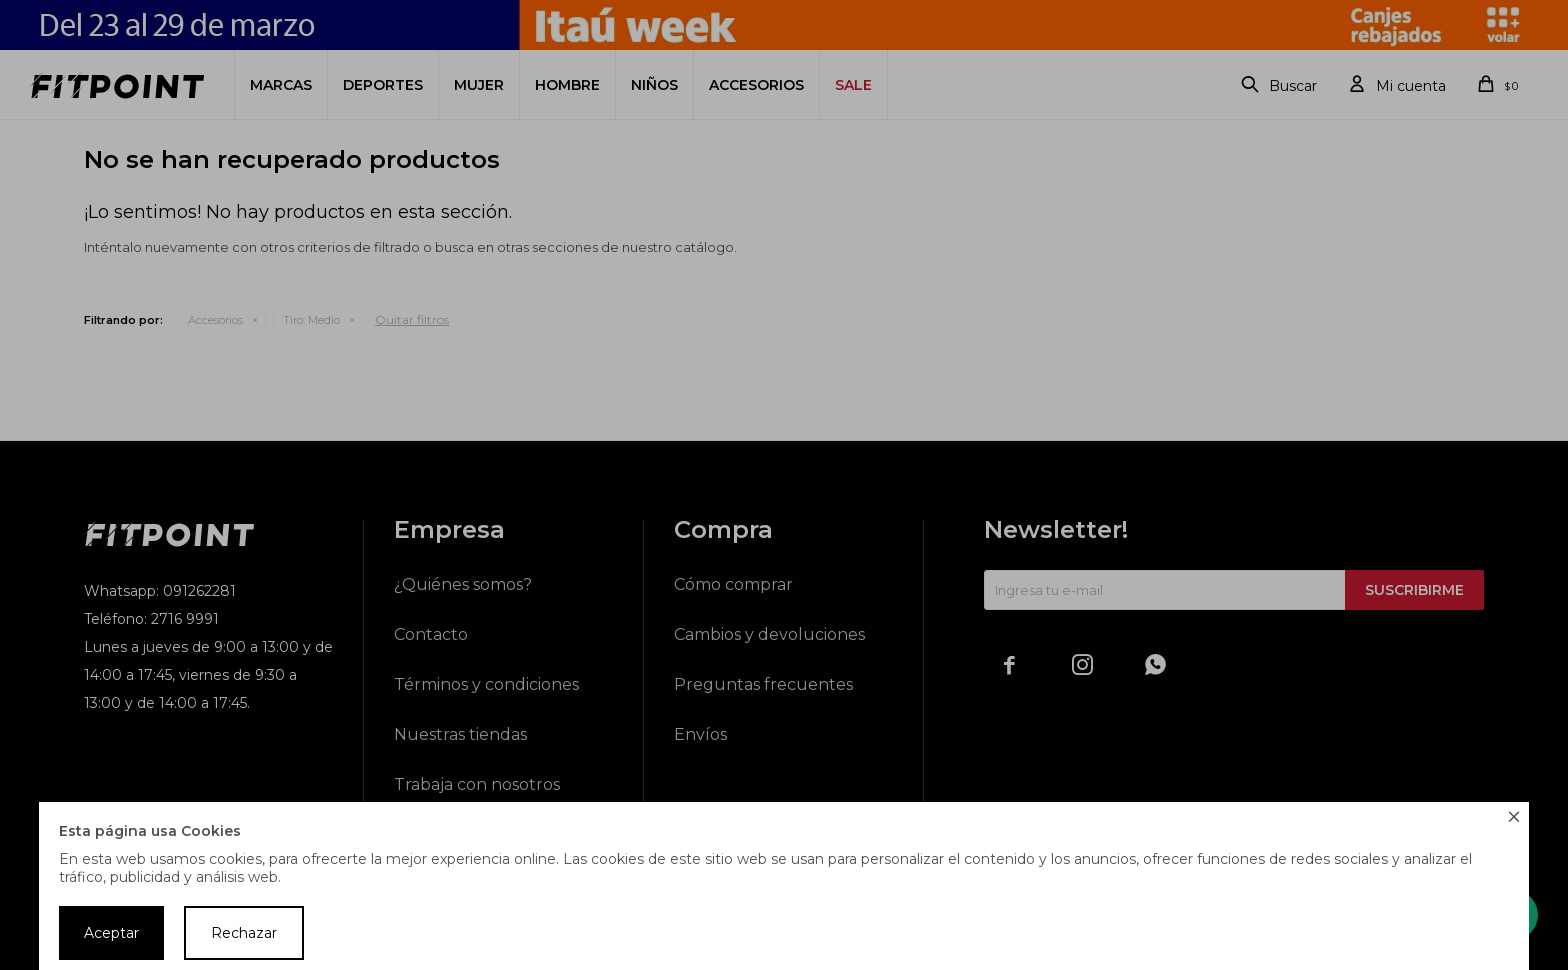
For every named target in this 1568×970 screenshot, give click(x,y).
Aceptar (111, 933)
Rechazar (244, 933)
